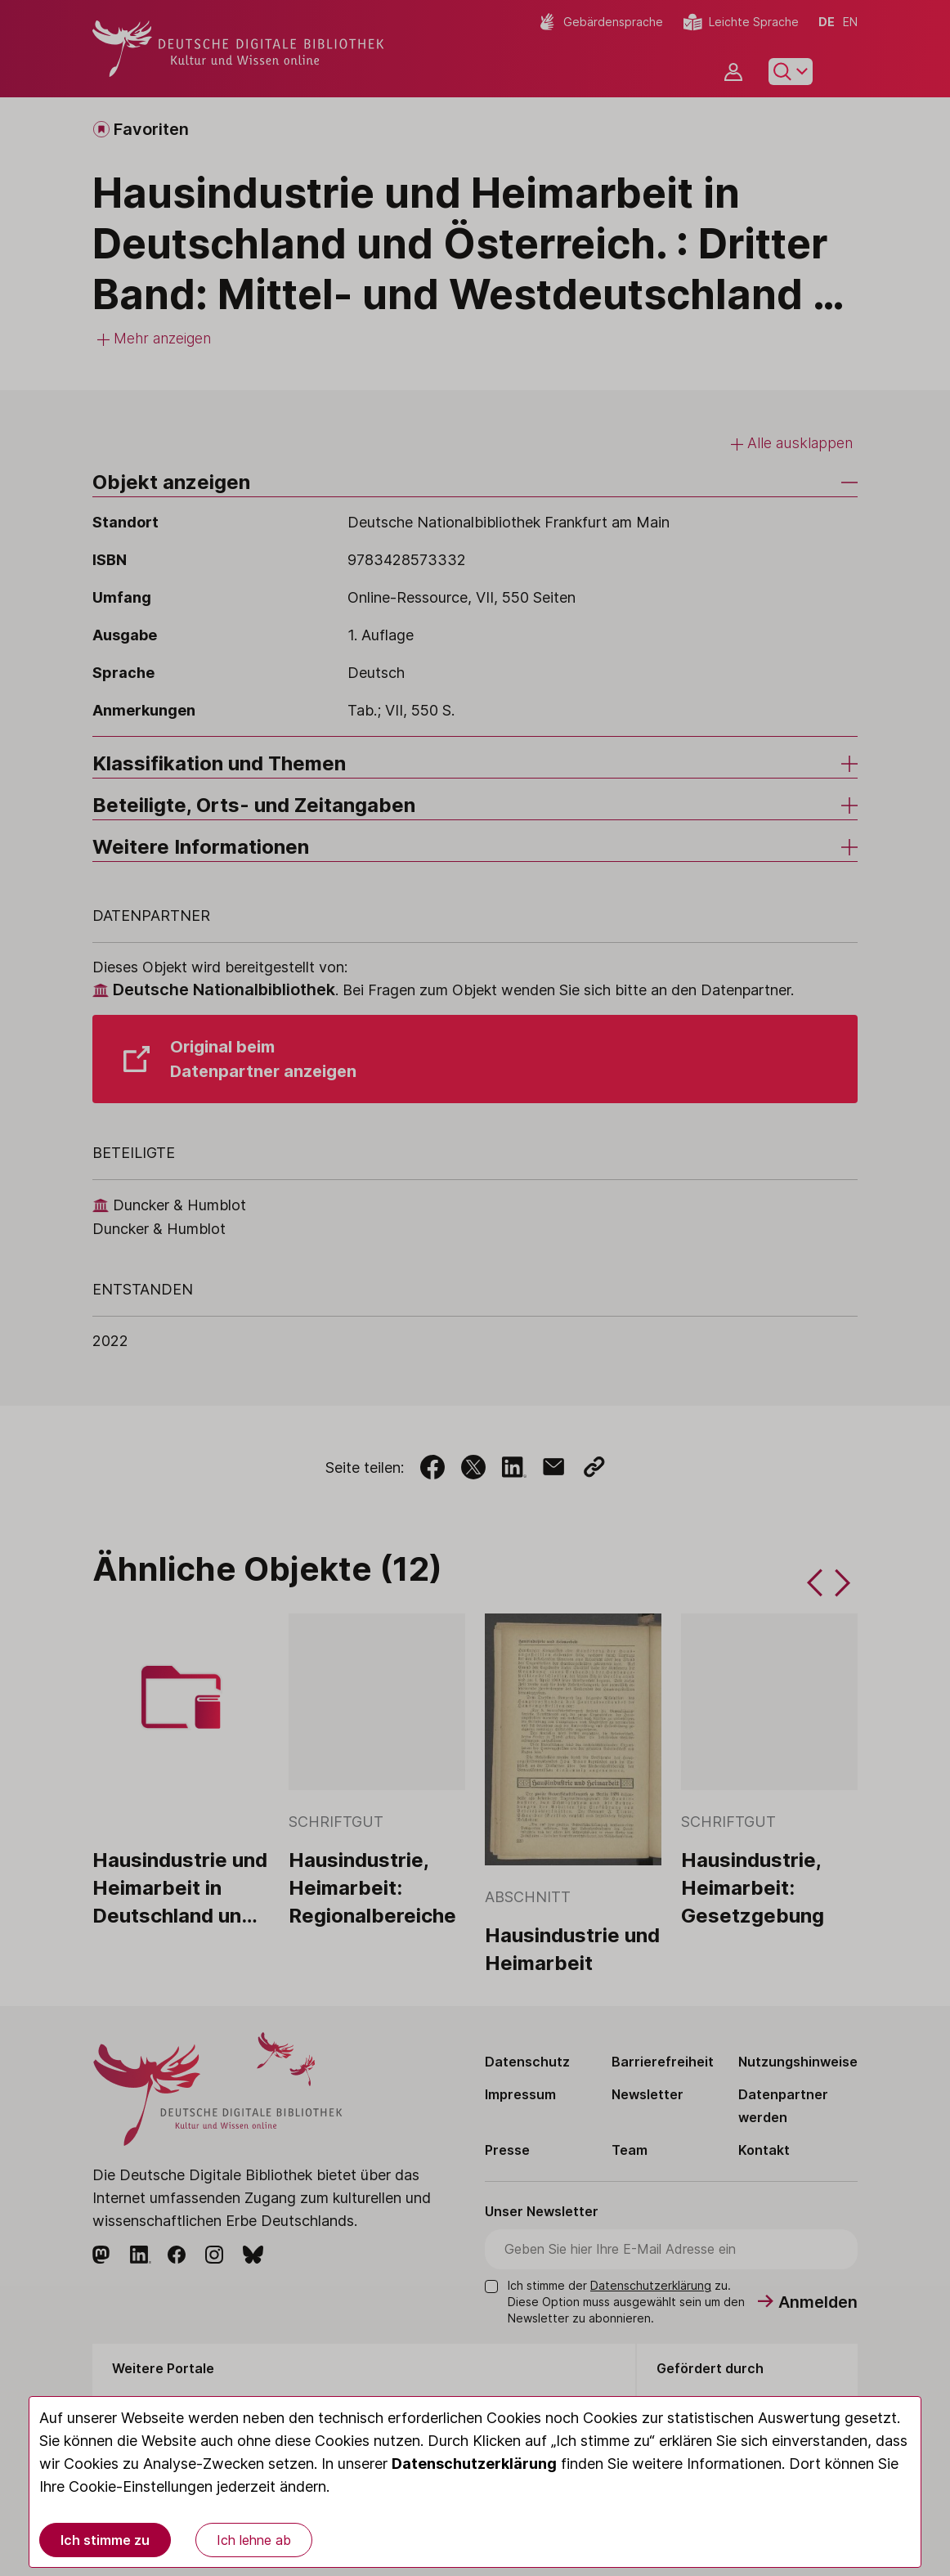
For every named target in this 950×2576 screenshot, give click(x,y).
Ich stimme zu (105, 2540)
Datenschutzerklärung (474, 2463)
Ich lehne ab (254, 2540)
